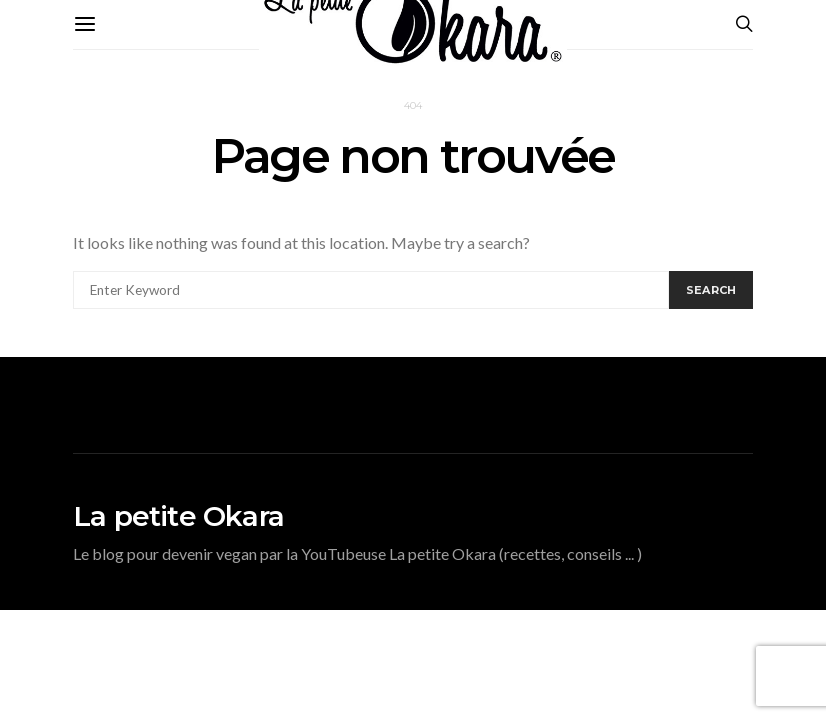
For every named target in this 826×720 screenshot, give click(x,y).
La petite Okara (178, 516)
